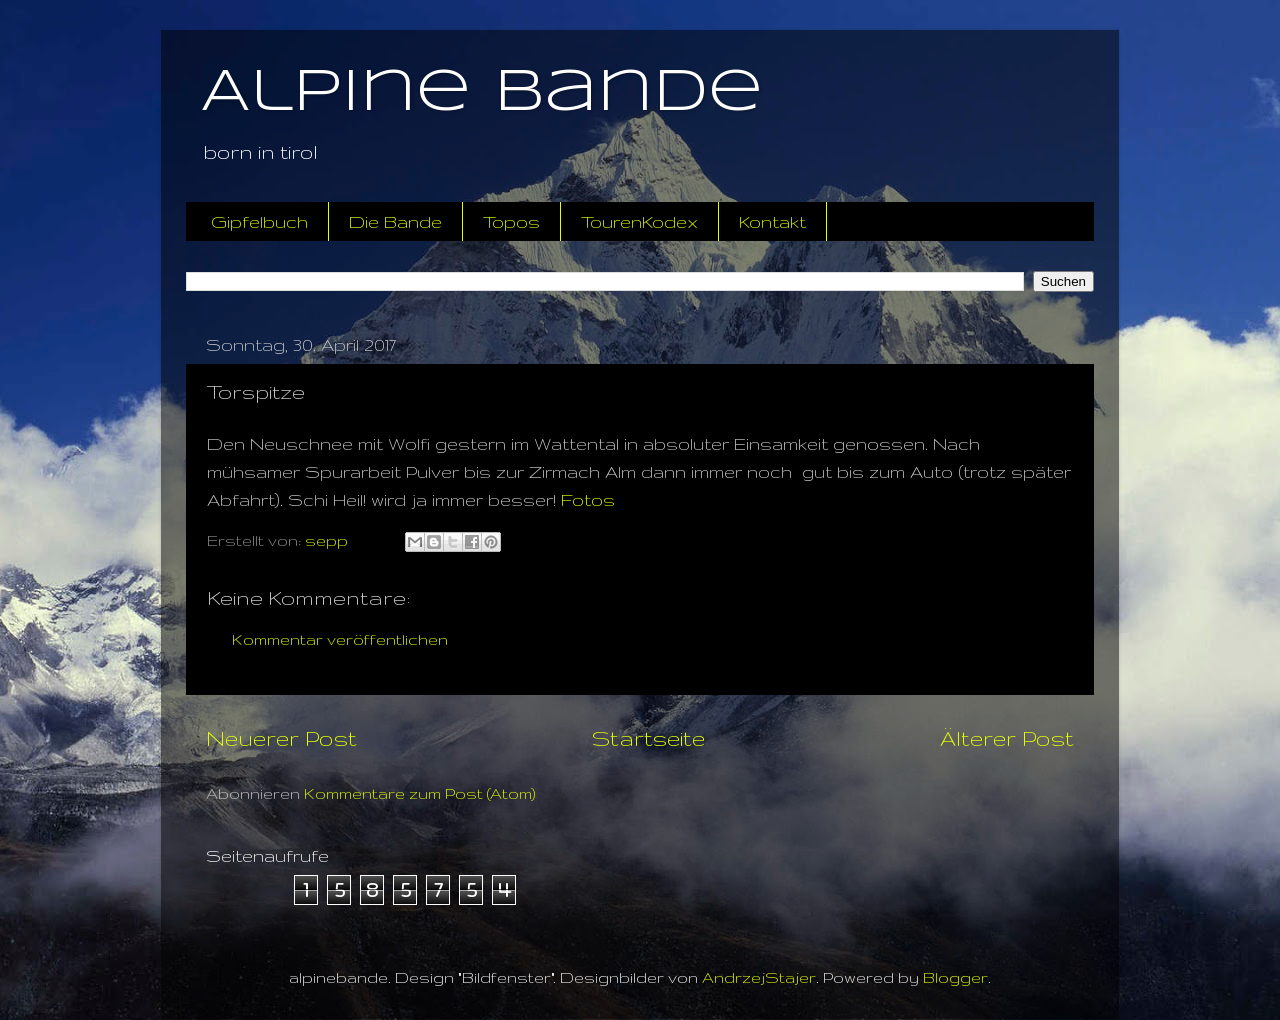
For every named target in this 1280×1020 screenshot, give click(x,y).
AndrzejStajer (759, 977)
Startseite (648, 738)
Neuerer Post (281, 738)
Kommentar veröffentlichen (340, 639)
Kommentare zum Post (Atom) (420, 793)
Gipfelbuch (259, 221)
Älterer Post (1007, 738)
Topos (511, 221)
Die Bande (395, 221)
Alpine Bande (482, 93)
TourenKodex (639, 221)
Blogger (955, 977)
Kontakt (772, 221)
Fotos (588, 499)
